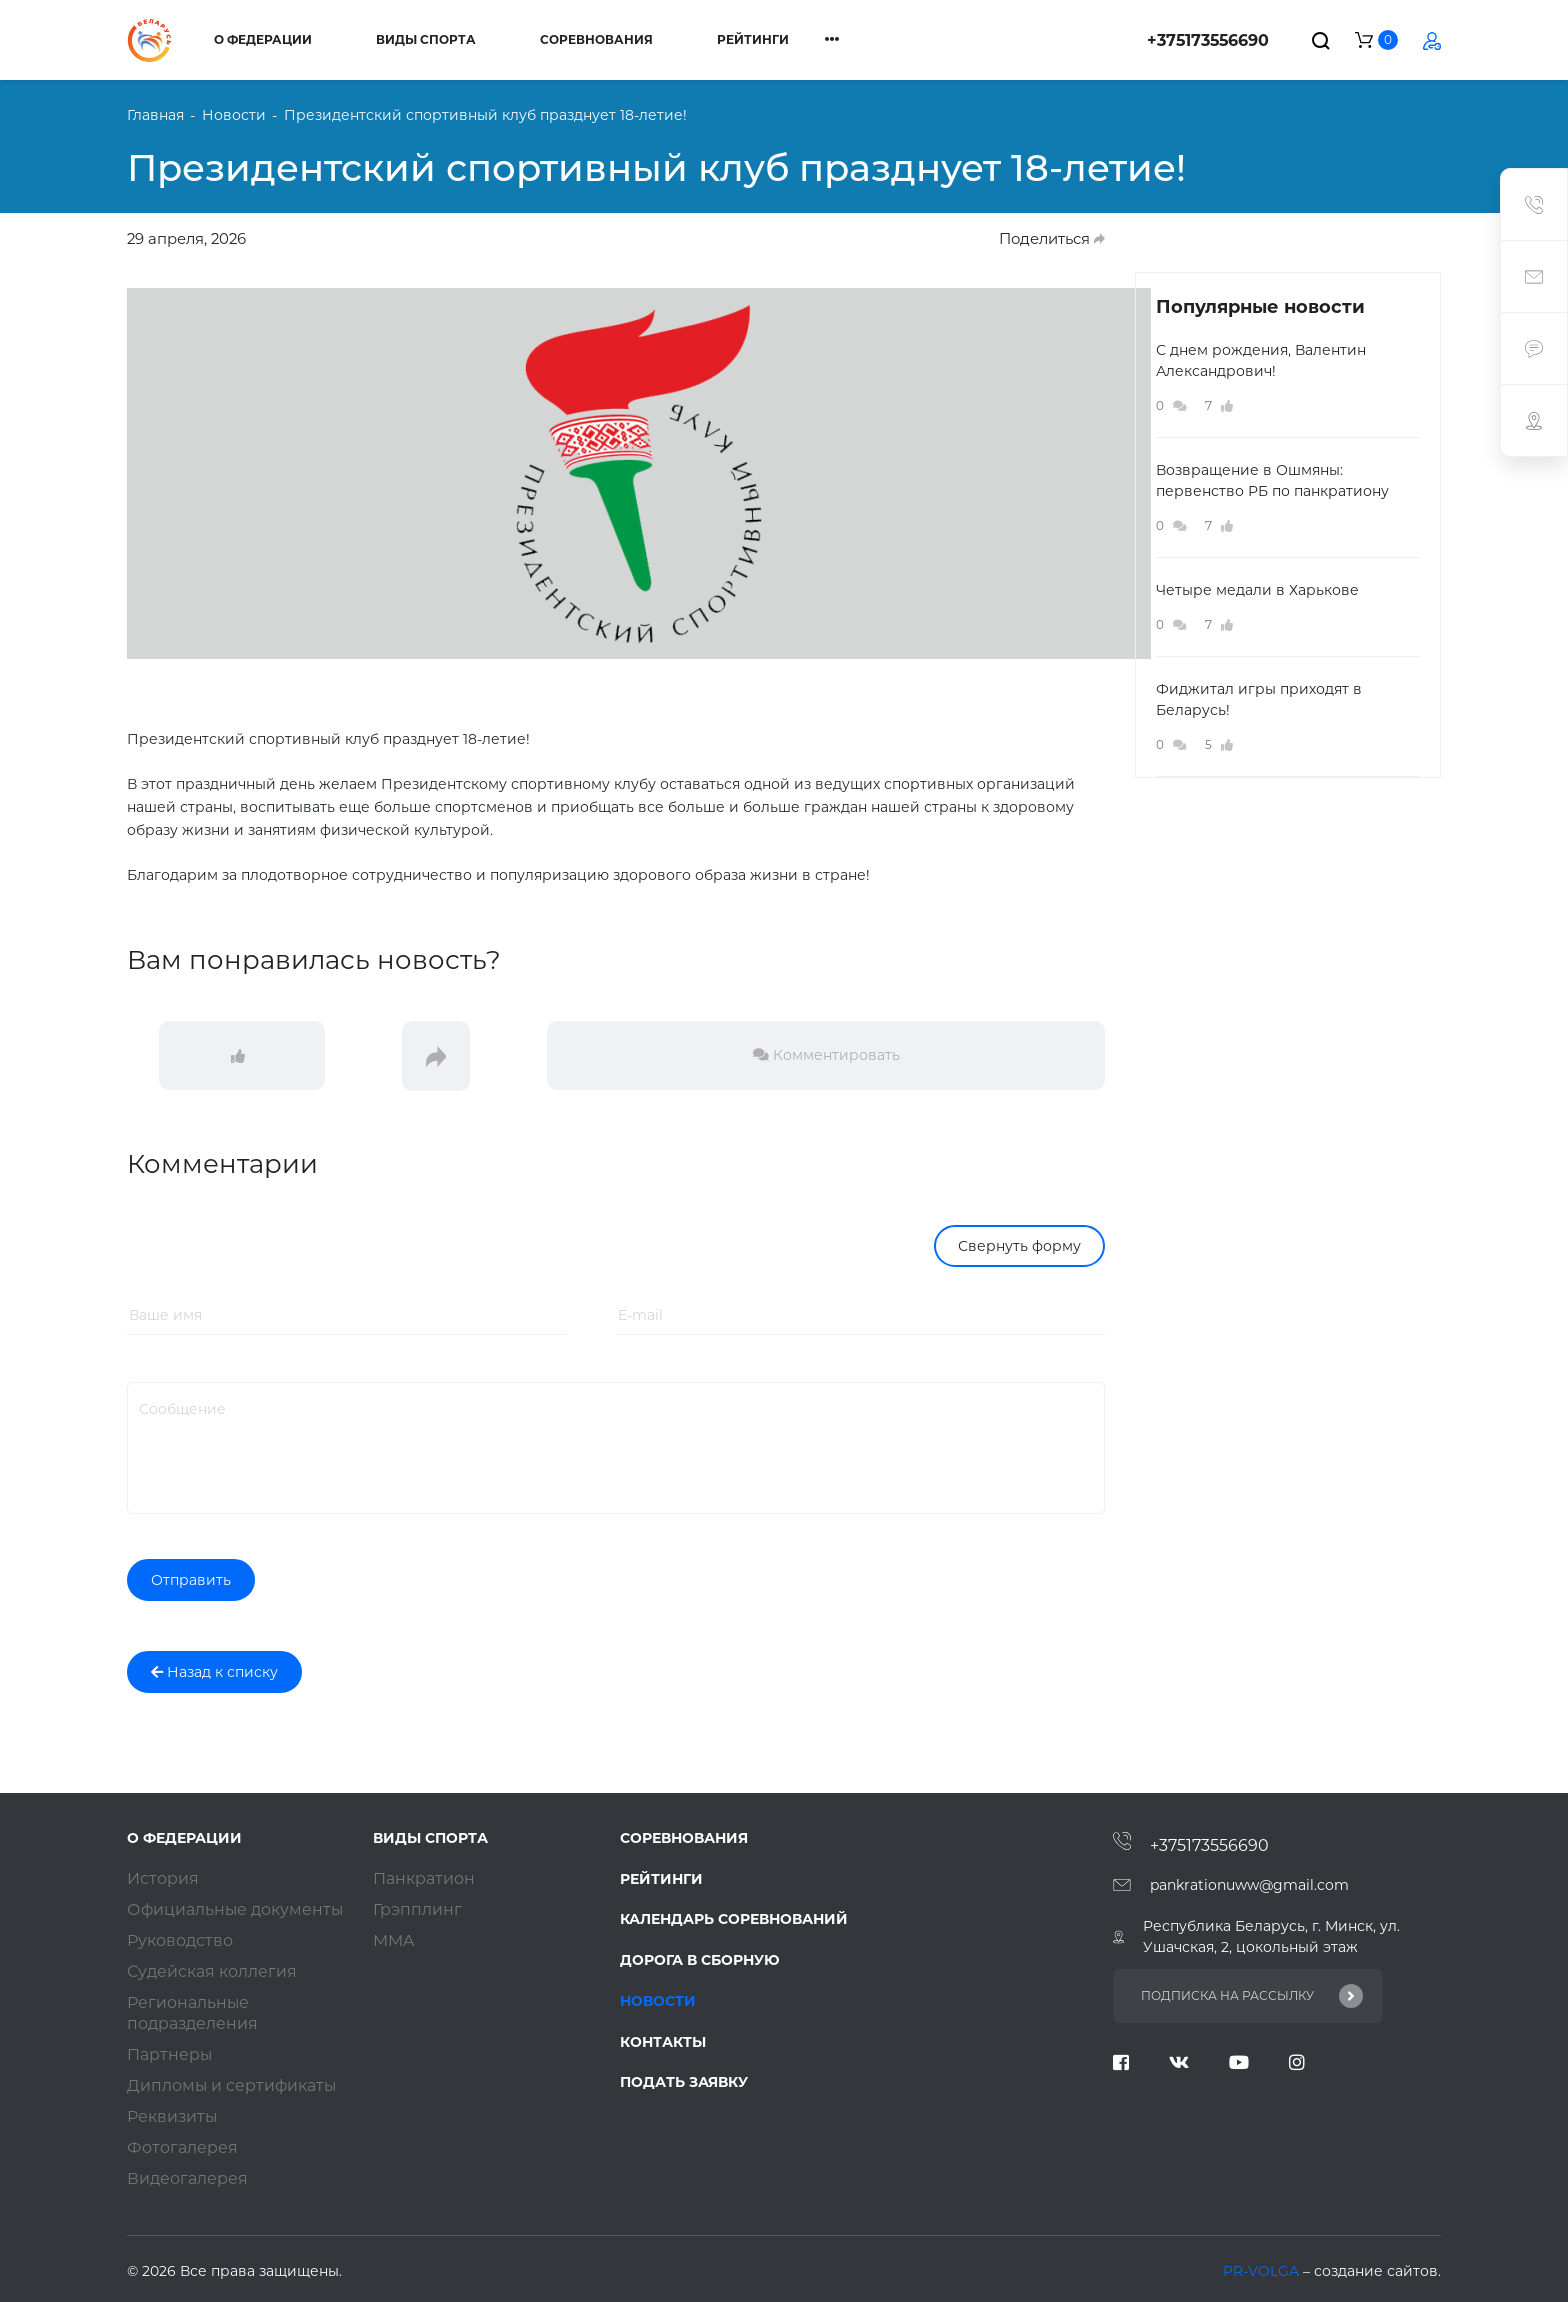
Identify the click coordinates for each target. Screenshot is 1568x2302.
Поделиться (1052, 239)
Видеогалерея (187, 2178)
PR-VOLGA (1263, 2271)
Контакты (663, 2043)
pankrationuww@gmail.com (1249, 1885)
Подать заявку (684, 2084)
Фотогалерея (182, 2147)
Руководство (180, 1940)
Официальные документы (236, 1909)
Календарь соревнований (734, 1920)
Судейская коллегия (212, 1971)
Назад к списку (214, 1672)
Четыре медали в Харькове (1257, 590)
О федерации (263, 39)
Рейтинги (753, 39)
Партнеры (170, 2054)
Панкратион (424, 1878)
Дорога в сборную (700, 1961)
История (163, 1878)
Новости (658, 2002)
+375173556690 (1208, 40)
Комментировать (826, 1055)
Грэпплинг (417, 1909)
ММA (393, 1940)
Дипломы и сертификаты (233, 2085)
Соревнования (596, 39)
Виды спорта (426, 39)
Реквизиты (173, 2116)
